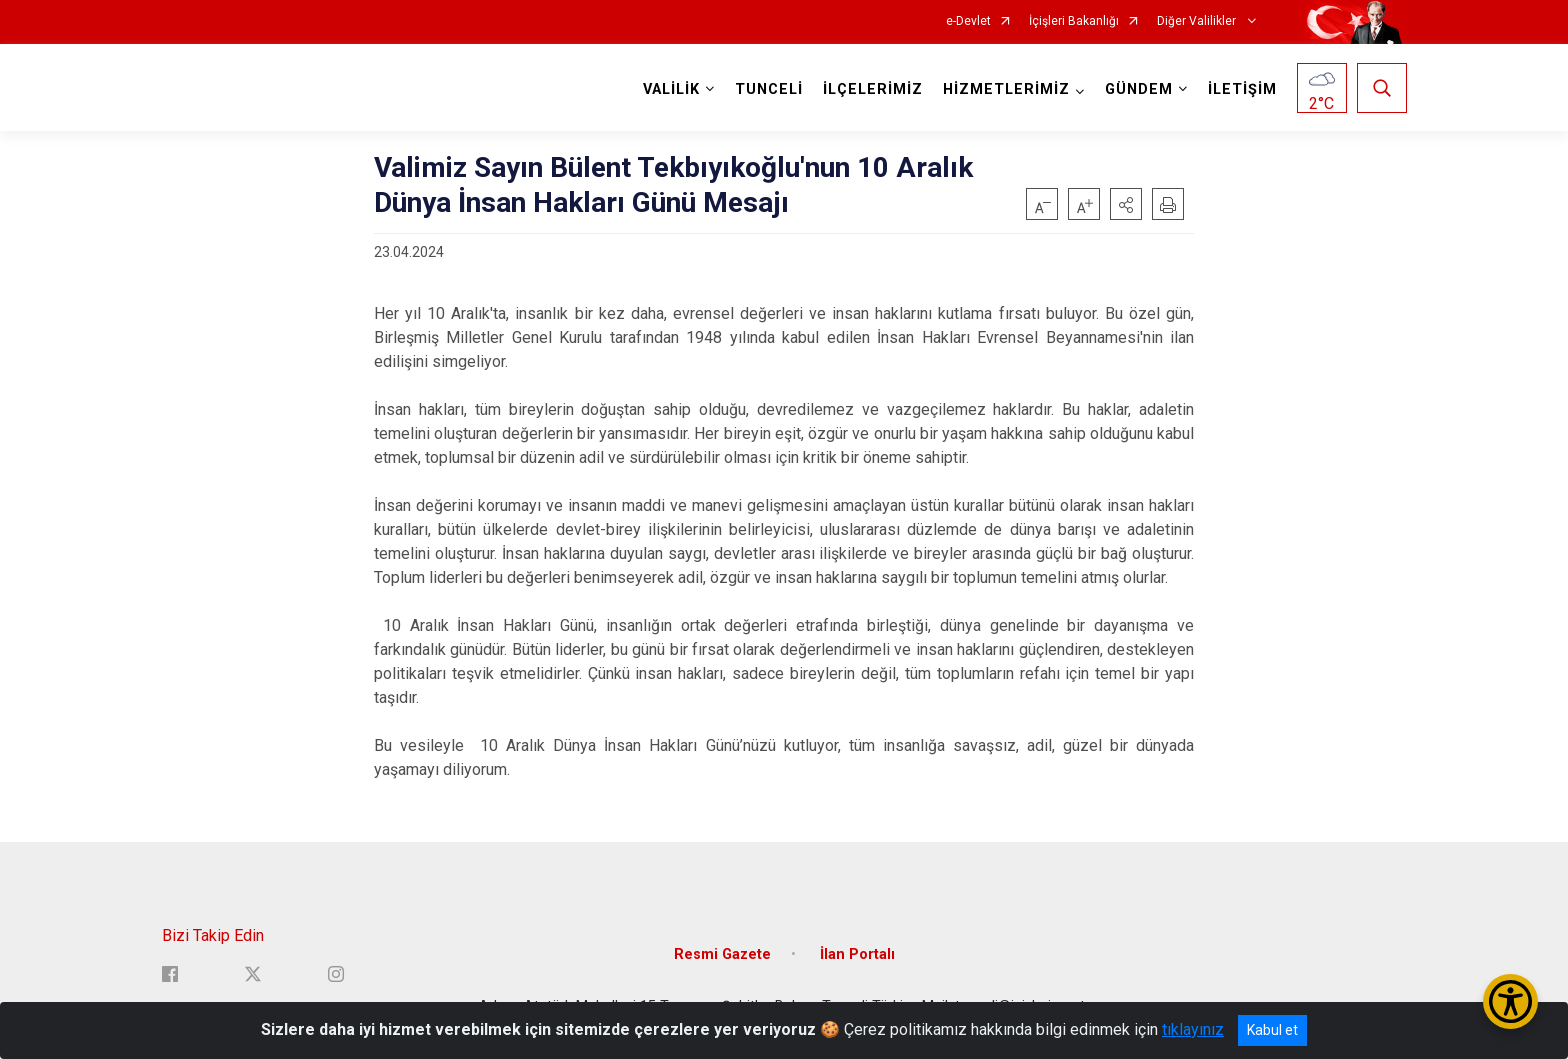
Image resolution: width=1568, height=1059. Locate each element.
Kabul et (1272, 1030)
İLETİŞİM (1242, 89)
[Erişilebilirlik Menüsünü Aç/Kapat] (1510, 1001)
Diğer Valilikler (1198, 21)
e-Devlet (968, 21)
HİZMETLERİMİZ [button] (1006, 89)
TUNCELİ (769, 89)
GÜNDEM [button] (1139, 89)
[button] (1126, 204)
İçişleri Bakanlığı (1074, 21)
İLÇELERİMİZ (873, 89)
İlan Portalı (857, 954)
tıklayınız (1193, 1029)
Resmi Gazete (722, 954)
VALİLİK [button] (671, 89)
